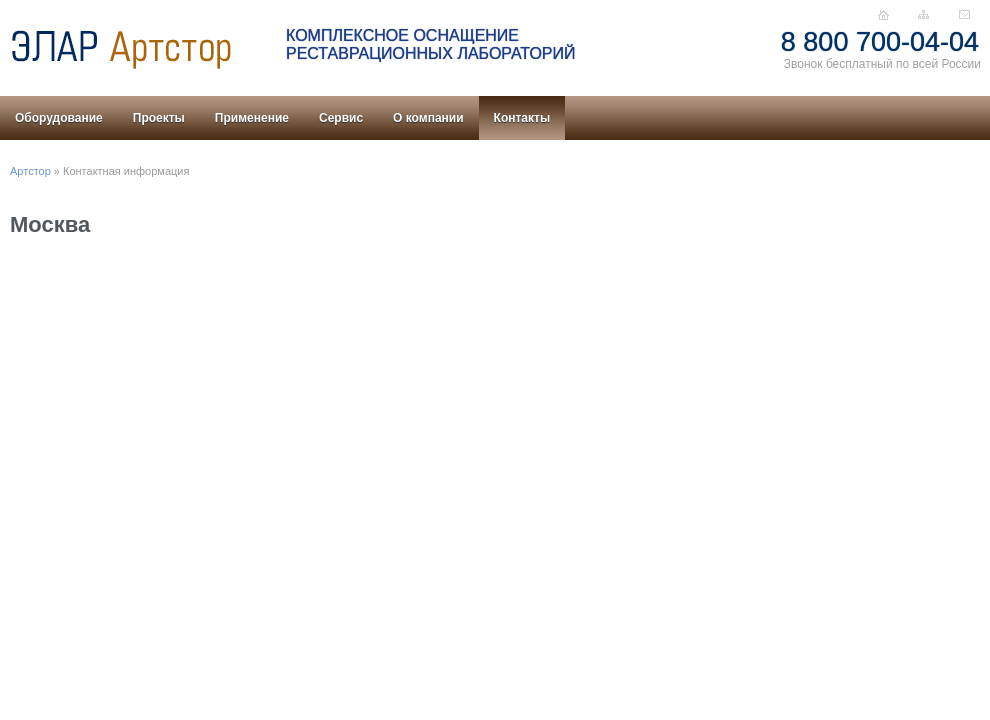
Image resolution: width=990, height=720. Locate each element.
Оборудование (59, 118)
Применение (252, 118)
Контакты (522, 118)
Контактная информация (126, 171)
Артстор (30, 171)
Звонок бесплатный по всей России (882, 64)
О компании (428, 118)
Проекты (159, 118)
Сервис (341, 118)
